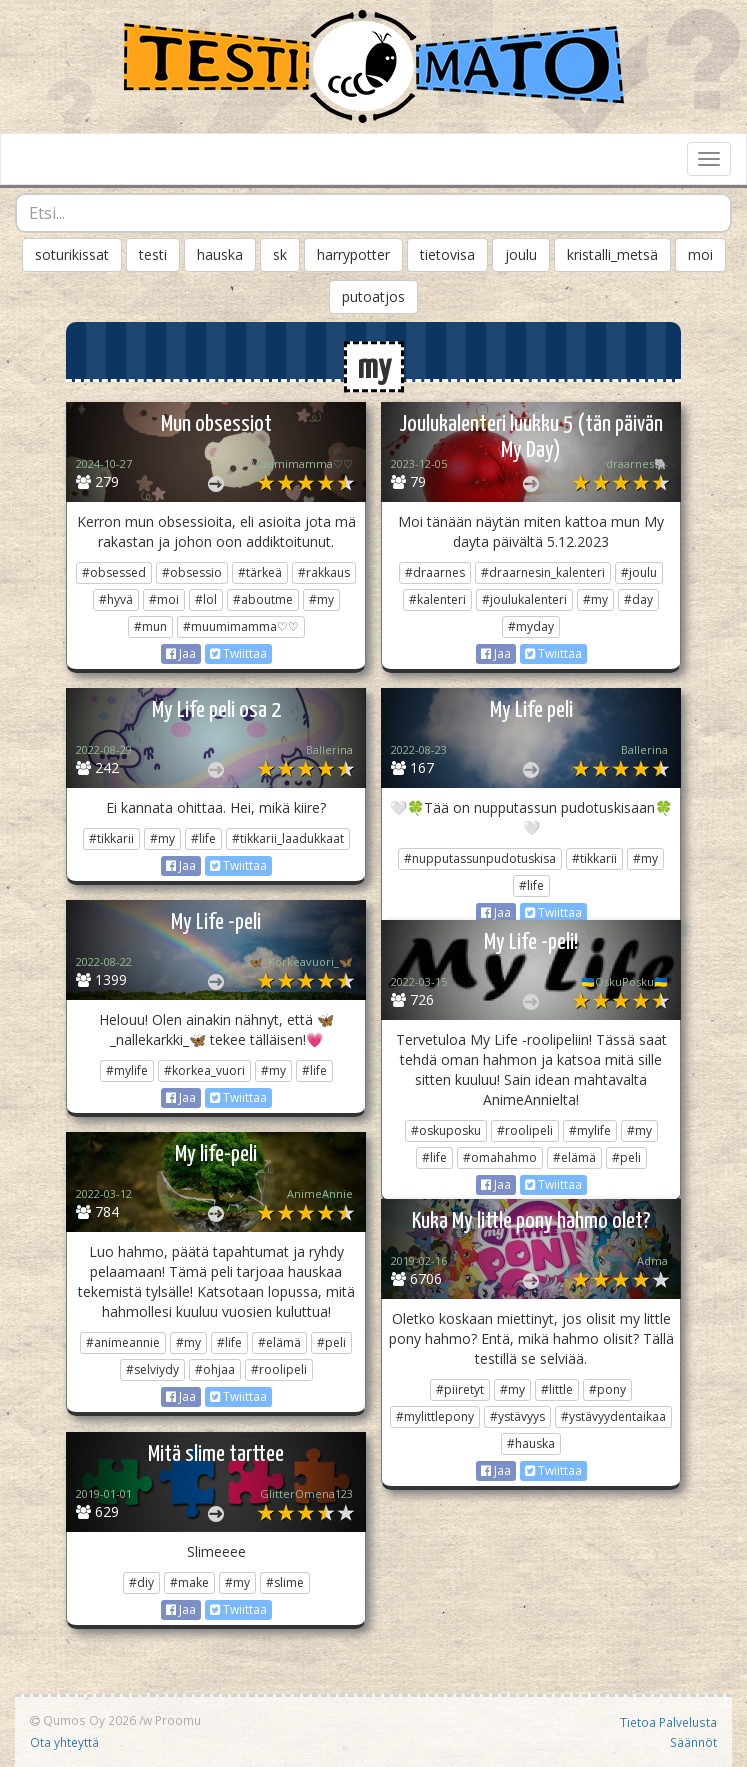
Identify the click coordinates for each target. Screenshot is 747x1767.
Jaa (181, 653)
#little (557, 1389)
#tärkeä (260, 572)
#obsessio (192, 572)
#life (203, 838)
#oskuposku (446, 1130)
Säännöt (693, 1742)
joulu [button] (521, 254)
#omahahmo (500, 1157)
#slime (285, 1582)
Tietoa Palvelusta (668, 1722)
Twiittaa (238, 653)
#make (189, 1582)
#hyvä (116, 599)
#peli (626, 1157)
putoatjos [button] (373, 296)
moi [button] (700, 254)
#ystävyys (517, 1416)
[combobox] (373, 213)
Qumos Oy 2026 (83, 1720)
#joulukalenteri (524, 599)
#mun (150, 626)
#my (321, 599)
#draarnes (435, 572)
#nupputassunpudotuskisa (480, 858)
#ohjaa (215, 1369)
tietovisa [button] (447, 254)
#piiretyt (460, 1389)
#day (638, 599)
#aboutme (263, 599)
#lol (206, 599)
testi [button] (153, 254)
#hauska (531, 1443)
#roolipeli (525, 1130)
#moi (164, 599)
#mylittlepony (435, 1416)
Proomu (178, 1720)
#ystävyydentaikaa (613, 1416)
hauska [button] (220, 254)
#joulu (639, 572)
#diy (141, 1582)
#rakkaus (324, 572)
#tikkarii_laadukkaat (288, 838)
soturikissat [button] (72, 254)
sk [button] (280, 254)
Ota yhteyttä (64, 1742)
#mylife (127, 1070)
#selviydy (152, 1369)
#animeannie (123, 1342)
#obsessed (114, 572)
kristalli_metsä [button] (612, 254)
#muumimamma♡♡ (241, 626)
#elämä (574, 1157)
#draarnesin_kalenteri (543, 572)
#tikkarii (111, 838)
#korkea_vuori (204, 1070)
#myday (531, 626)
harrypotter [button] (353, 254)
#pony (607, 1389)
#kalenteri (437, 599)
